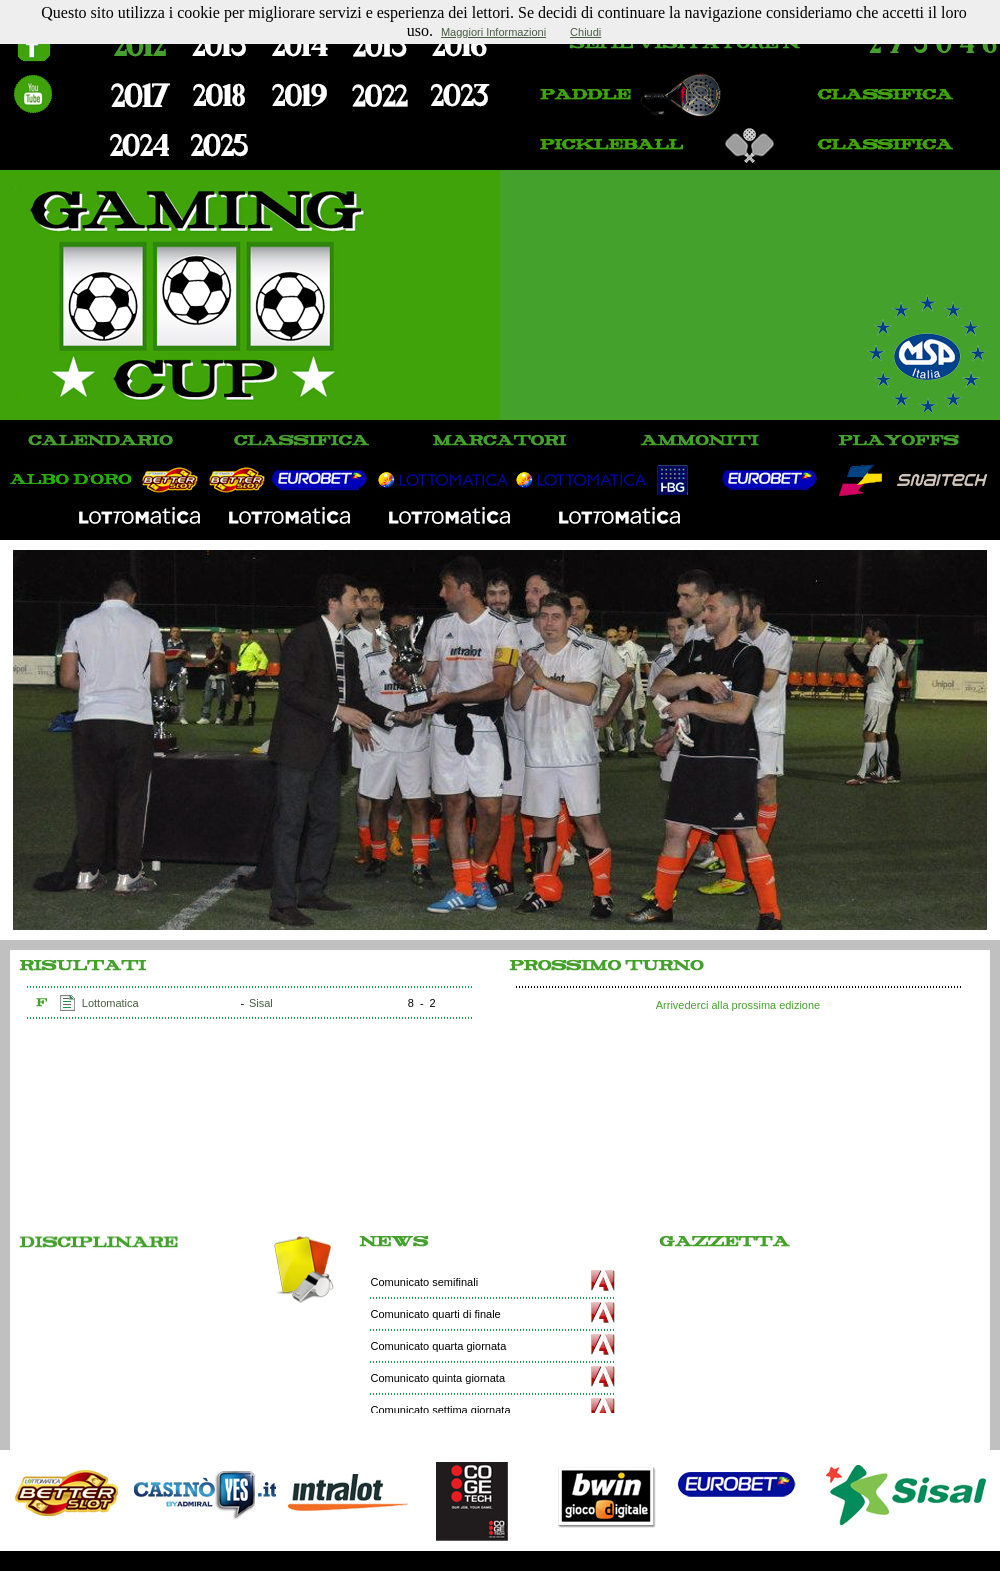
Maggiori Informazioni (493, 32)
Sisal (261, 1003)
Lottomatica (110, 1003)
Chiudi (585, 32)
